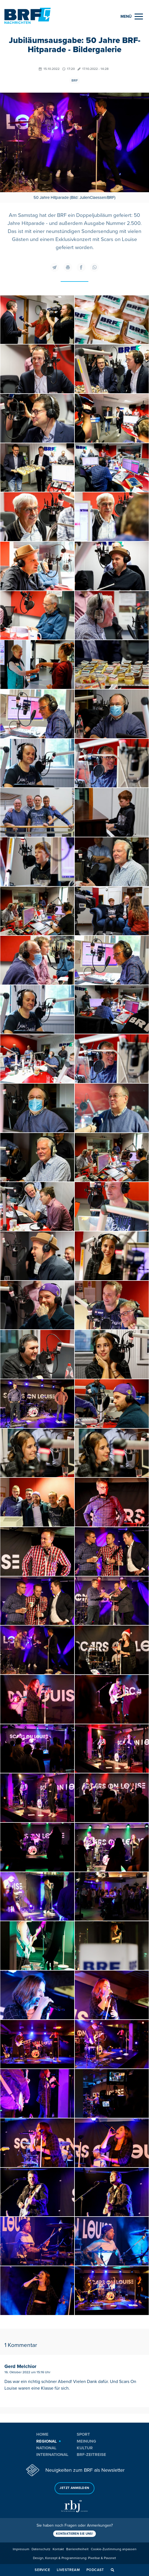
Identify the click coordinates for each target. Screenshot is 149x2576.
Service (42, 2570)
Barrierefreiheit (77, 2549)
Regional (46, 2441)
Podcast (95, 2570)
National (46, 2447)
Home (42, 2434)
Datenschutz (41, 2549)
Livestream (68, 2570)
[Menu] (132, 16)
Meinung (86, 2441)
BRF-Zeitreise (91, 2454)
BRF (74, 80)
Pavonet (110, 2558)
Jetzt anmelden (74, 2488)
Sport (83, 2434)
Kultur (85, 2447)
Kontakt (58, 2549)
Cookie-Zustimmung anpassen (114, 2549)
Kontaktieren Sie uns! (74, 2534)
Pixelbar (94, 2558)
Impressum (21, 2549)
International (52, 2454)
